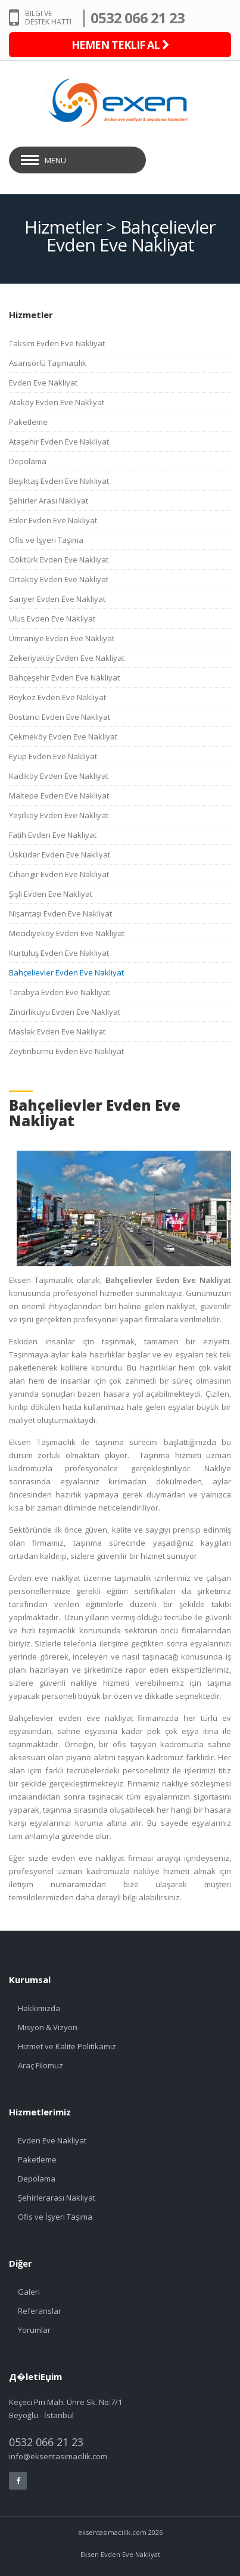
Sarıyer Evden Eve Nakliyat (57, 598)
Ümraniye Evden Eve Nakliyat (61, 638)
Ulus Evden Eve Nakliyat (52, 618)
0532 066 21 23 (138, 17)
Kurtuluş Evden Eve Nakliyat (59, 952)
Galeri (29, 2291)
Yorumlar (34, 2330)
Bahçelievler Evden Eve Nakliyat (66, 972)
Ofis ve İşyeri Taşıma (46, 540)
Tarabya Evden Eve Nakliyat (59, 992)
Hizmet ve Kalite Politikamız (67, 2046)
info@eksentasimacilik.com (58, 2456)
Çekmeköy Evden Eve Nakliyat (63, 736)
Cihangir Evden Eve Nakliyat (59, 874)
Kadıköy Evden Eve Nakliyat (58, 775)
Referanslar (39, 2310)
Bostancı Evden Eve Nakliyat (59, 716)
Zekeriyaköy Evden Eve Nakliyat (66, 657)
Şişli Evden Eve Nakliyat (50, 893)
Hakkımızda (39, 2008)
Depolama (27, 461)
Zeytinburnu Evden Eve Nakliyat (66, 1051)
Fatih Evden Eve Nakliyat (52, 834)
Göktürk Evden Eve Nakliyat (58, 559)
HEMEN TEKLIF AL (120, 45)
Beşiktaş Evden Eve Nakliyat (59, 481)
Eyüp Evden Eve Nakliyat (53, 756)
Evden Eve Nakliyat (43, 382)
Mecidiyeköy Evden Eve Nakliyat (66, 933)
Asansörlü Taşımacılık (47, 363)
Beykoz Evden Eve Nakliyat (57, 697)
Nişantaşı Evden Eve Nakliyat (60, 913)
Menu (55, 160)
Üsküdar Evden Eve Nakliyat (59, 854)
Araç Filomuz (40, 2065)
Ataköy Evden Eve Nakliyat (56, 402)
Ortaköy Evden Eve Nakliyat (58, 579)
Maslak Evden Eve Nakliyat (57, 1031)
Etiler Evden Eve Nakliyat (53, 520)
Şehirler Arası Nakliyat (48, 500)
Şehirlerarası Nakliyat (56, 2197)
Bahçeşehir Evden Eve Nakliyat (64, 677)
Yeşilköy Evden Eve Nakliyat (58, 815)
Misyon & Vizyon (47, 2027)
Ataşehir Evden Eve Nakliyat (59, 441)
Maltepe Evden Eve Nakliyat (59, 795)
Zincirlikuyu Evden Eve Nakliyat (64, 1011)
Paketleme (28, 422)
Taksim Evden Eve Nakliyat (57, 343)
